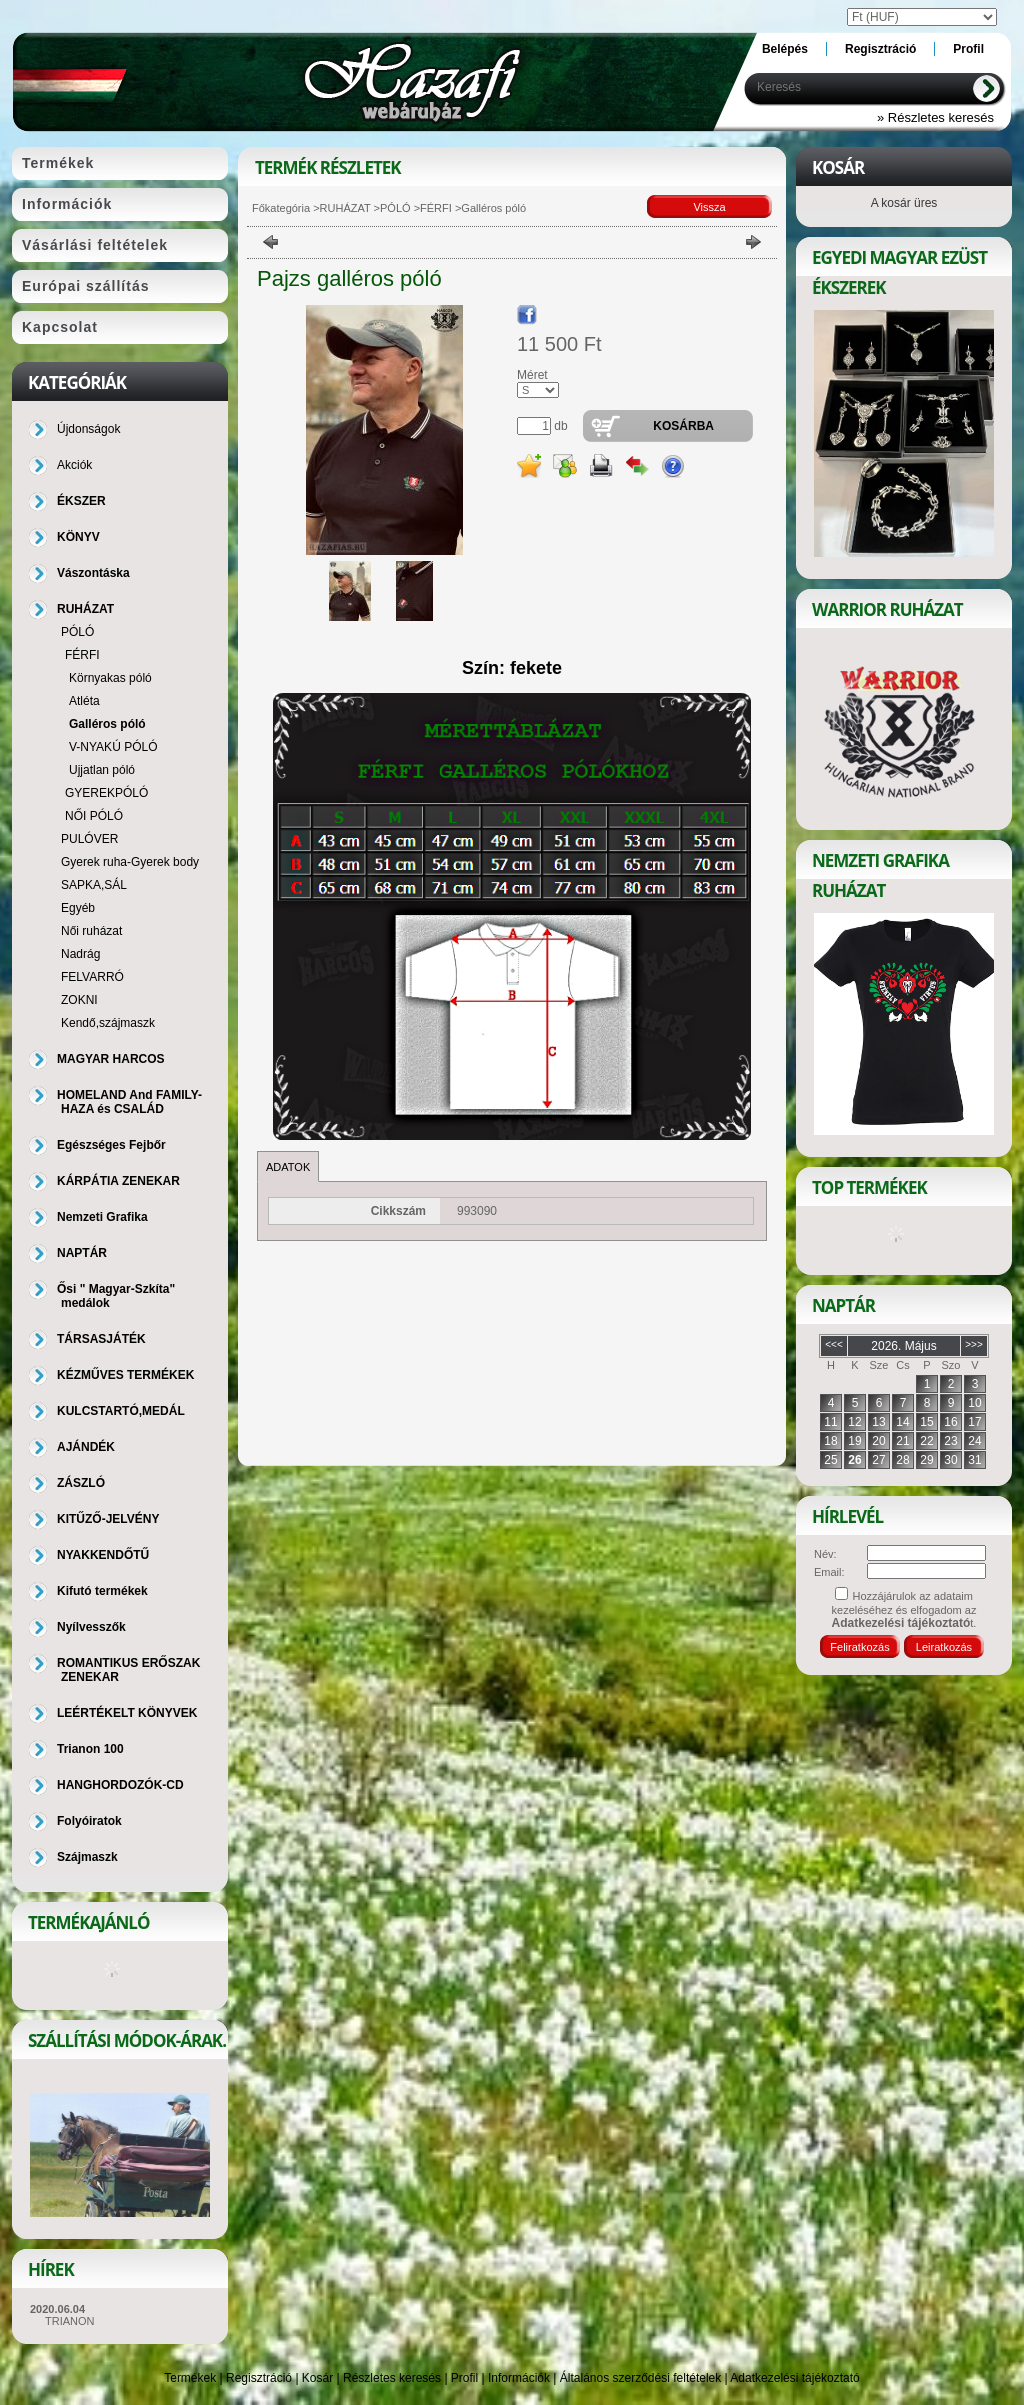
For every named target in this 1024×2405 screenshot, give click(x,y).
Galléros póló (107, 724)
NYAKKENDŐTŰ (103, 1555)
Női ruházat (91, 931)
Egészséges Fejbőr (111, 1145)
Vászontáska (93, 573)
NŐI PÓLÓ (94, 816)
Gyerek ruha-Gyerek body (130, 862)
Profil (464, 2378)
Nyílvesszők (91, 1627)
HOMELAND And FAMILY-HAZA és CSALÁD (129, 1102)
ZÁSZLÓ (81, 1483)
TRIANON (70, 2321)
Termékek (190, 2378)
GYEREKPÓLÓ (106, 793)
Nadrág (80, 954)
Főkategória (281, 208)
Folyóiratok (89, 1821)
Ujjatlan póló (102, 770)
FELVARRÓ (92, 977)
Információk (519, 2378)
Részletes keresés (392, 2378)
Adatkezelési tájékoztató (794, 2378)
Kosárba (683, 426)
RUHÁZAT (345, 208)
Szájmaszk (87, 1857)
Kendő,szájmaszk (108, 1023)
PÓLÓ (395, 208)
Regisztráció (259, 2378)
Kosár (317, 2378)
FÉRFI (436, 208)
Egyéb (78, 908)
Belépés (785, 49)
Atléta (84, 701)
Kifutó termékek (102, 1591)
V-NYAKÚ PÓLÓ (113, 747)
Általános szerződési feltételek (640, 2378)
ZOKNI (79, 1000)
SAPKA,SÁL (94, 885)
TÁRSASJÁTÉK (101, 1339)
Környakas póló (110, 678)
